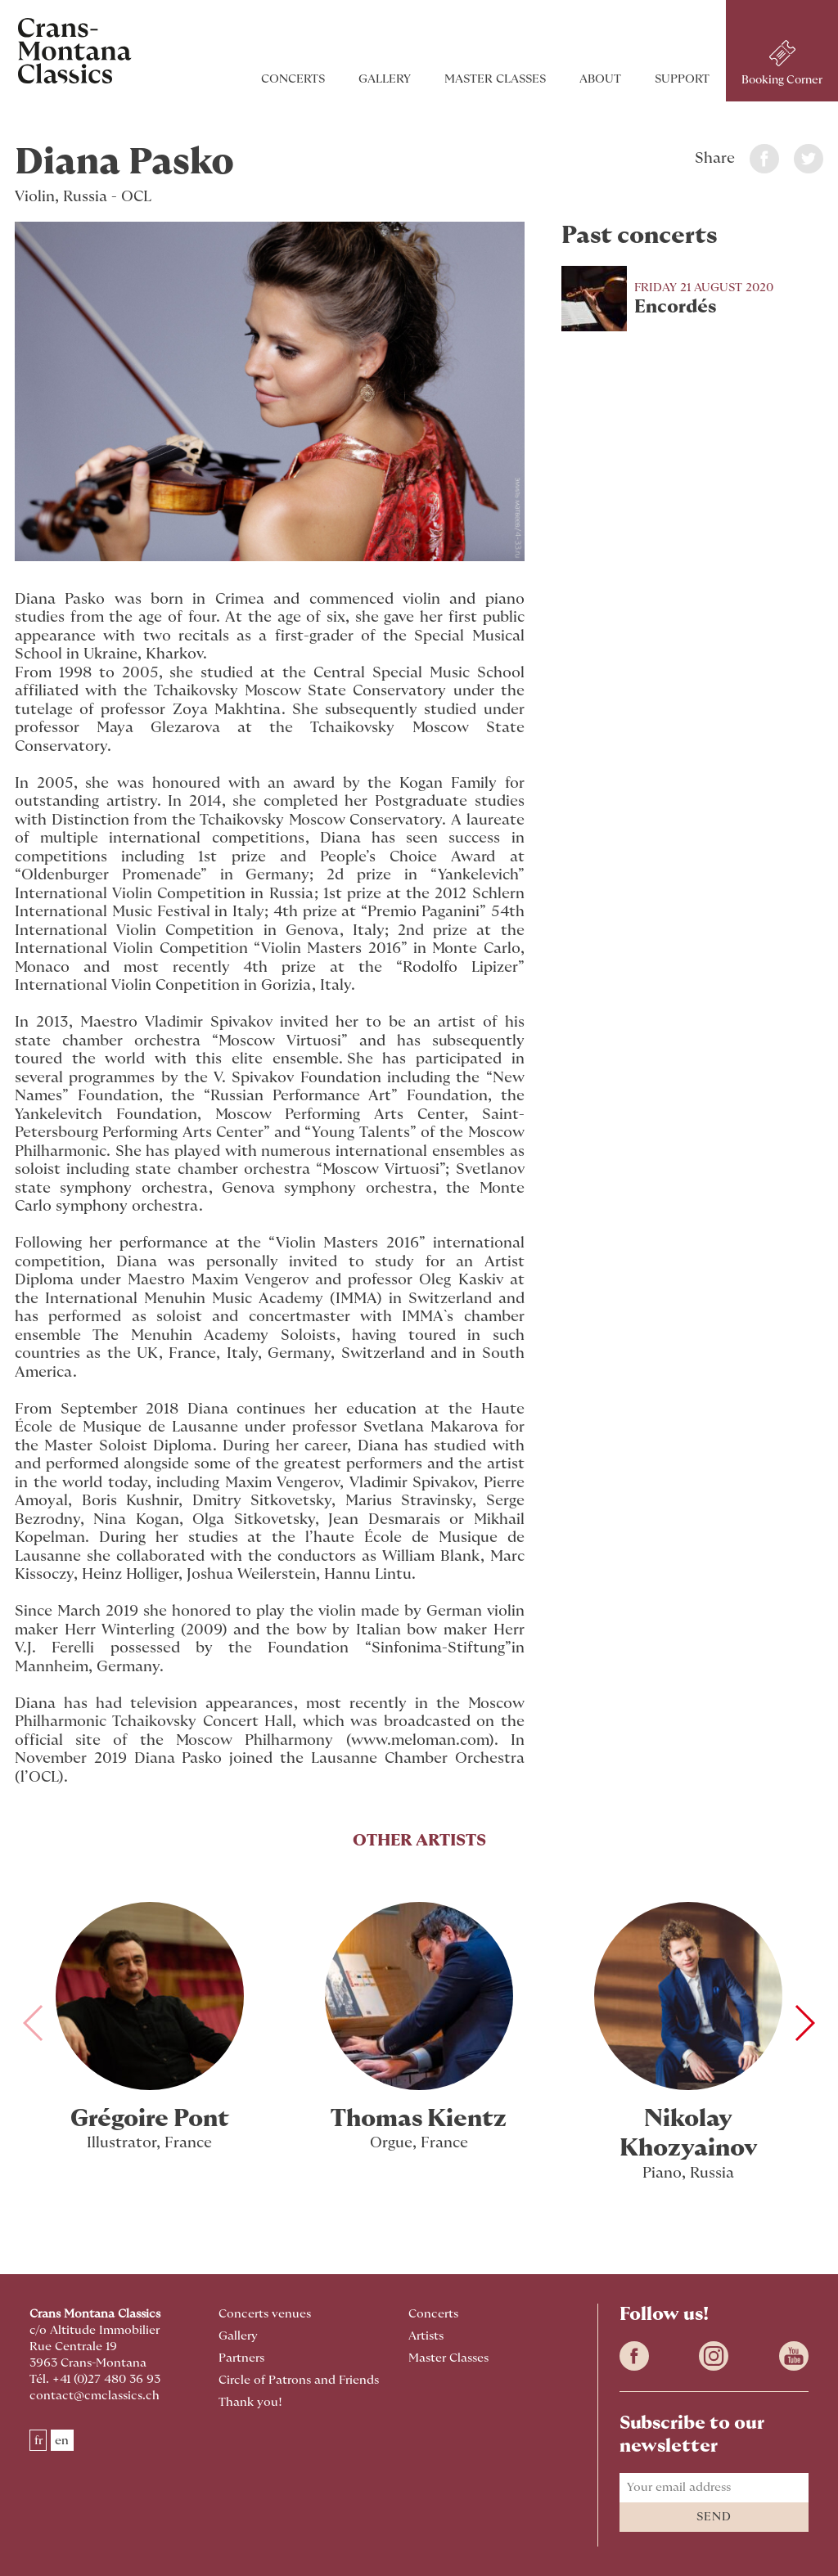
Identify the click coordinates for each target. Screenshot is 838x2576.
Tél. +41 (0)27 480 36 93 (94, 2379)
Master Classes (485, 79)
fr (38, 2440)
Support (672, 79)
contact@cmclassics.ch (94, 2395)
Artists (426, 2336)
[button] (804, 2023)
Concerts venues (265, 2314)
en (62, 2440)
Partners (241, 2358)
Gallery (375, 79)
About (590, 79)
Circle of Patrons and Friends (299, 2380)
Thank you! (250, 2402)
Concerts (283, 79)
